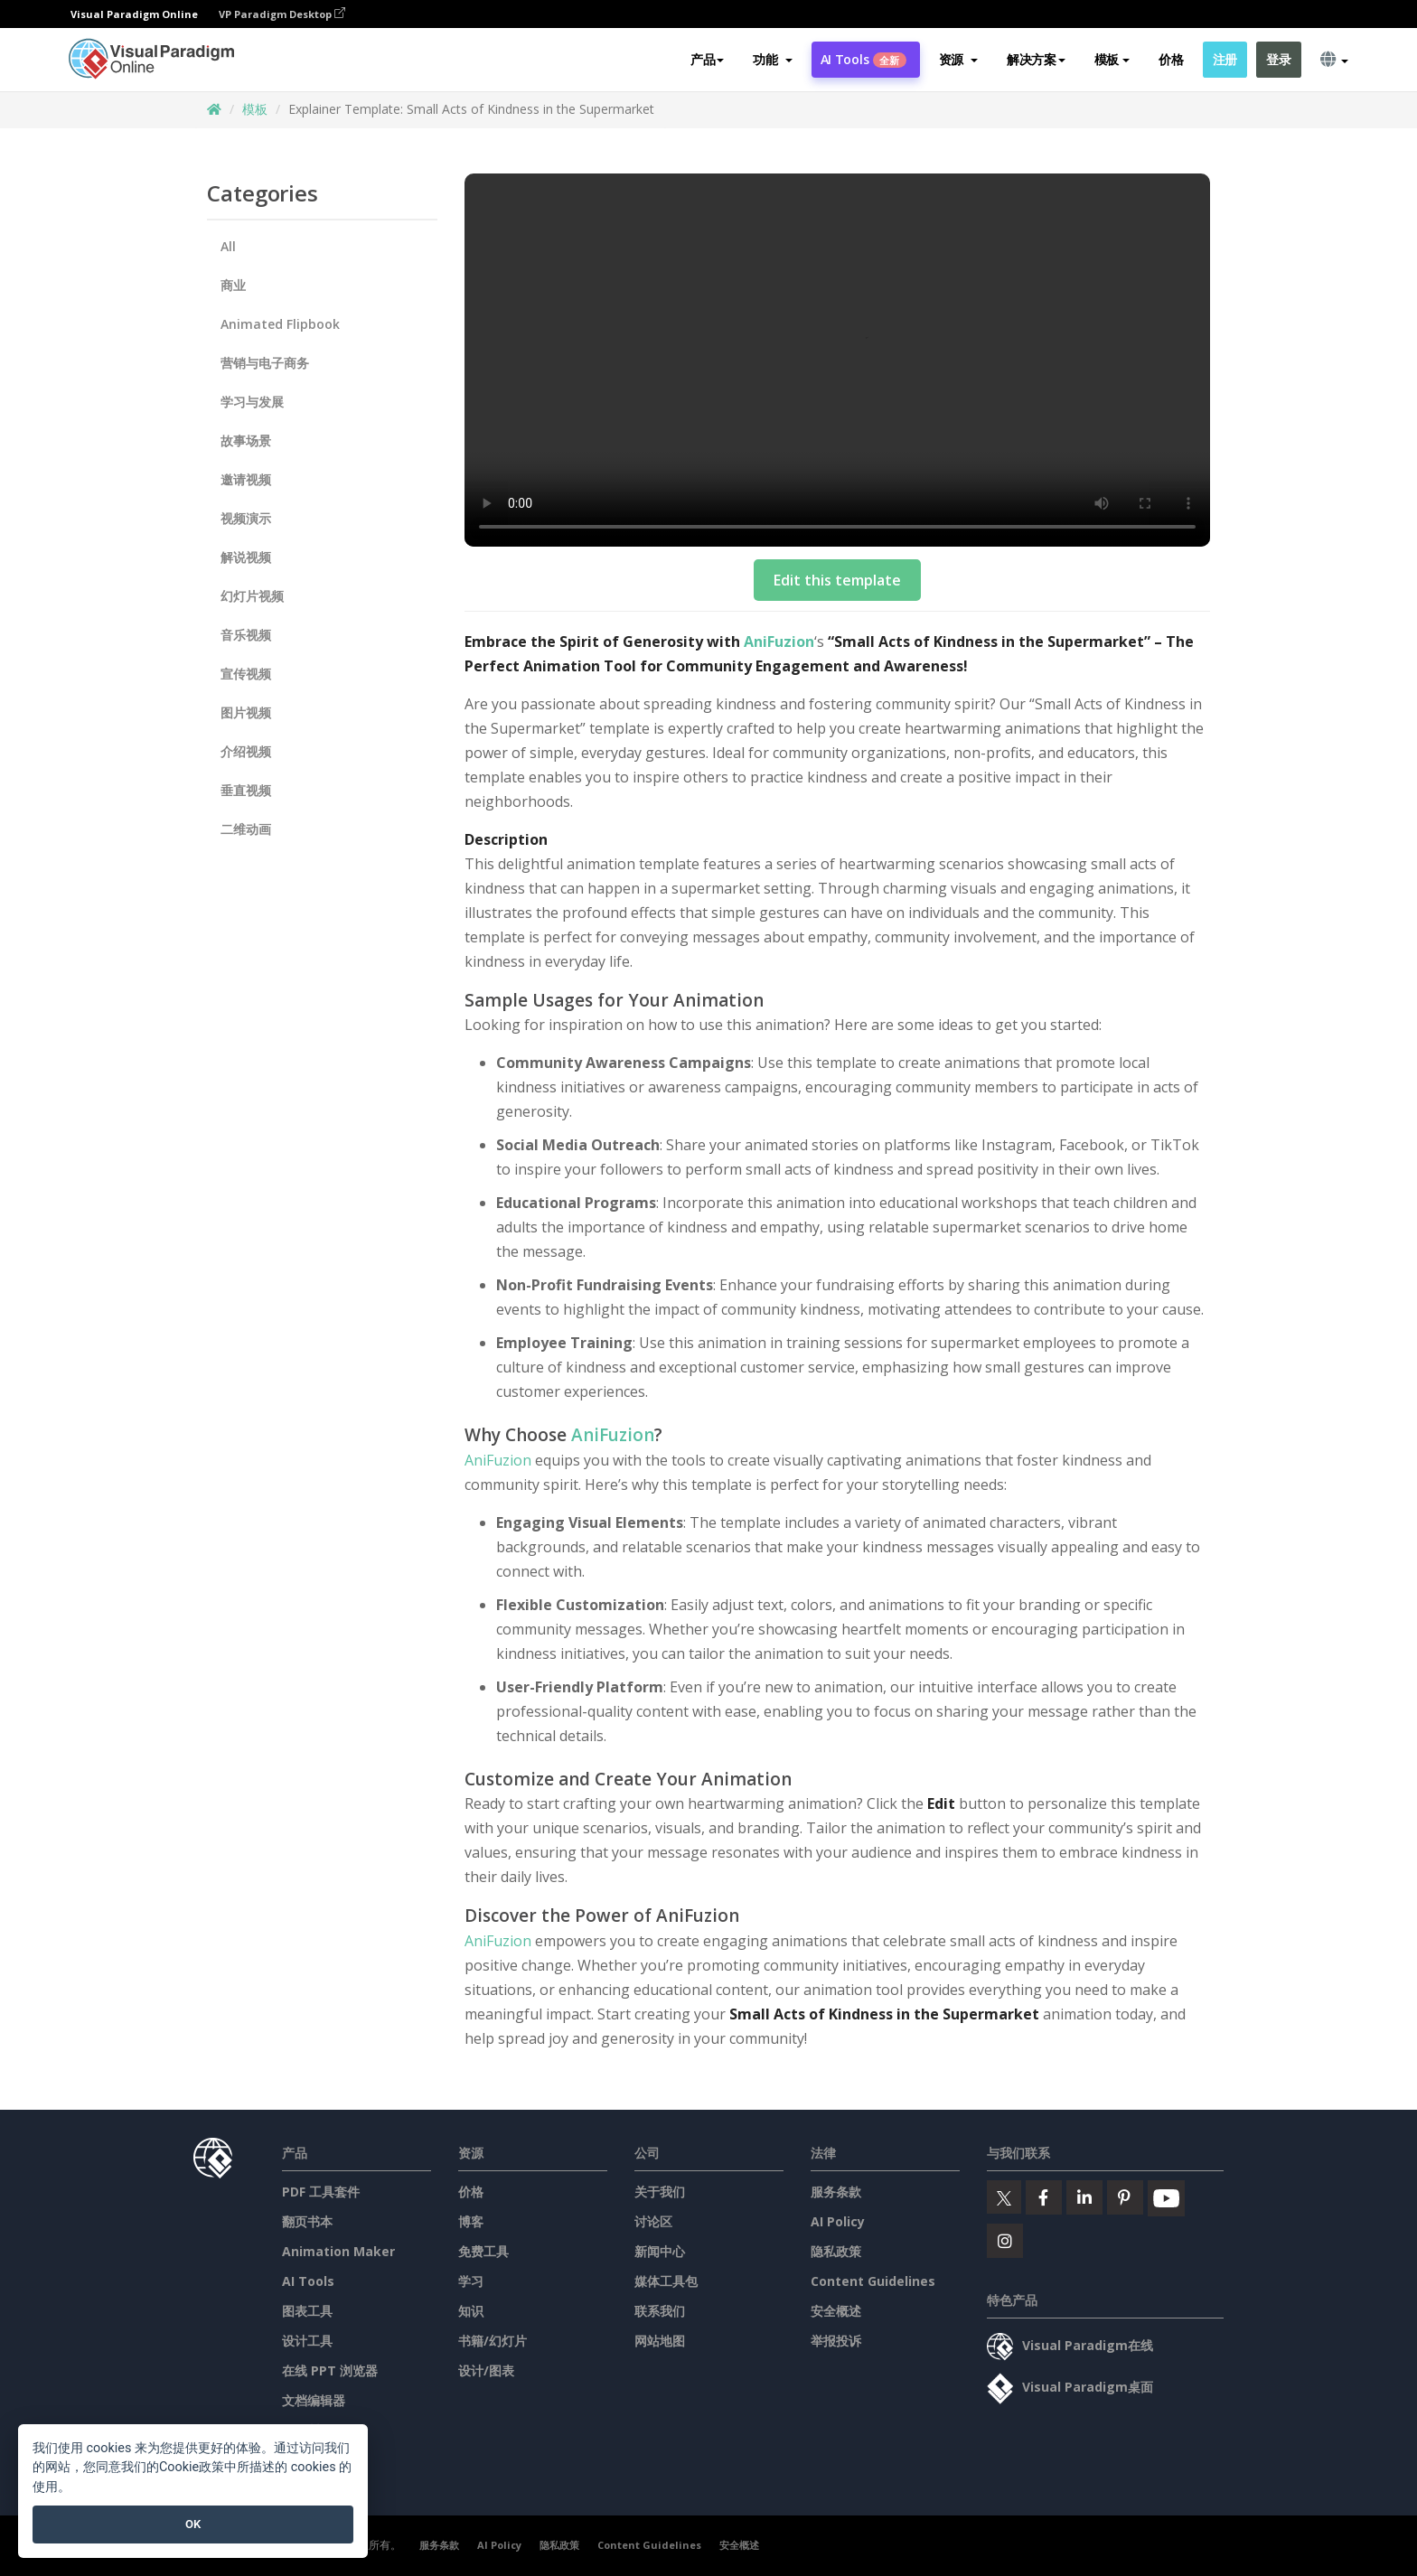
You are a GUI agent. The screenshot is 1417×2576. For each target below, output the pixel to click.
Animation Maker (338, 2251)
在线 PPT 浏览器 (330, 2370)
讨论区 (653, 2221)
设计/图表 (486, 2370)
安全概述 (836, 2310)
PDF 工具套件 (321, 2191)
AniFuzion (779, 641)
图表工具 (307, 2310)
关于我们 (659, 2191)
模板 (254, 108)
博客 (470, 2221)
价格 (1171, 60)
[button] (772, 60)
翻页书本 (307, 2221)
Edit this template (837, 580)
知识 (470, 2310)
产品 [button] (707, 60)
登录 (1278, 60)
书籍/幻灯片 (492, 2340)
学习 (470, 2281)
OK (193, 2524)
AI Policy (838, 2221)
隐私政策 (836, 2251)
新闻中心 (659, 2251)
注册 (1225, 60)
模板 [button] (1112, 60)
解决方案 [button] (1036, 60)
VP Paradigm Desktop (282, 14)
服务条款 (836, 2191)
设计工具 (307, 2340)
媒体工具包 (666, 2281)
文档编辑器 (313, 2400)
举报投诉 (836, 2340)
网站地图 (659, 2340)
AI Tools (863, 60)
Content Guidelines (873, 2281)
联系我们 (659, 2310)
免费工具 (483, 2251)
